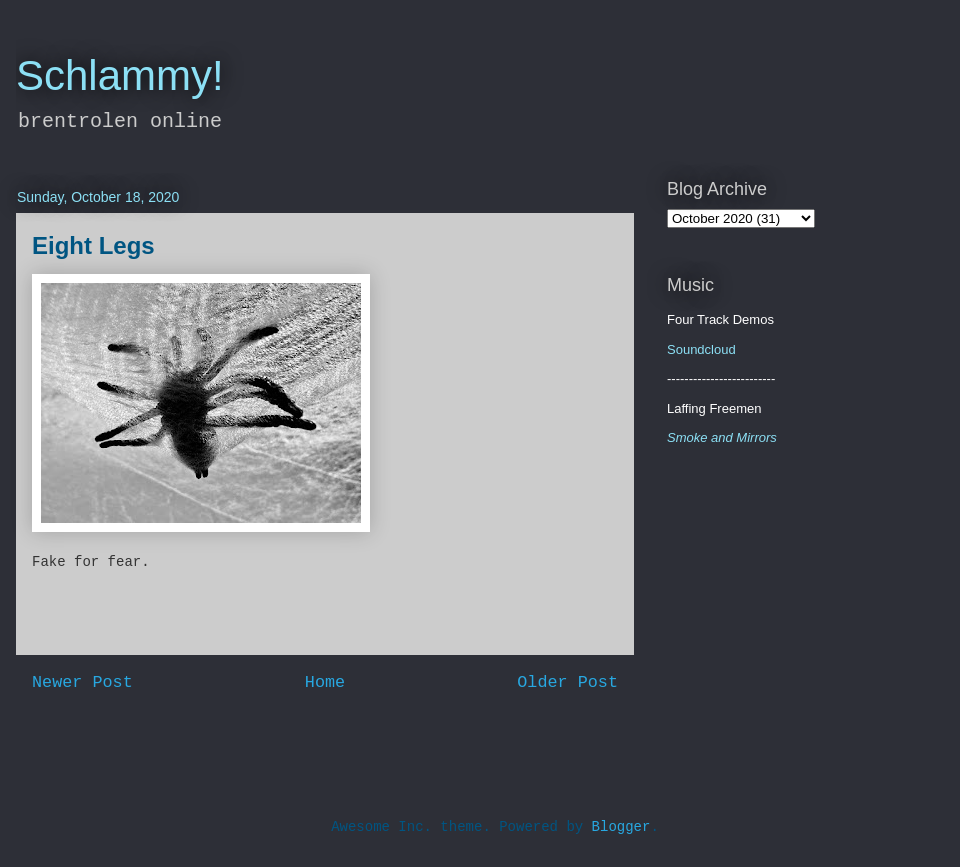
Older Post (567, 682)
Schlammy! (120, 75)
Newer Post (82, 682)
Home (325, 682)
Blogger (621, 827)
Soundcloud (701, 349)
